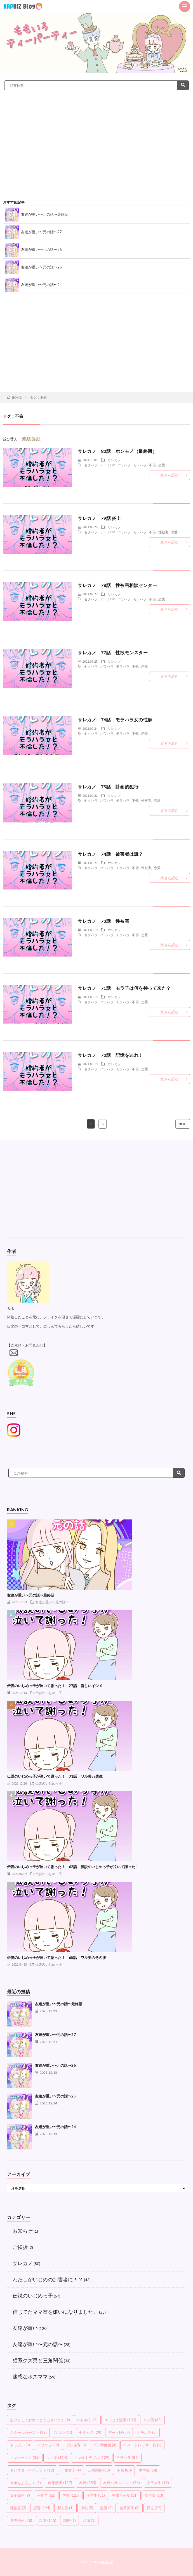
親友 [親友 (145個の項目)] (47, 2520)
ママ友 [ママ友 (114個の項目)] (56, 2457)
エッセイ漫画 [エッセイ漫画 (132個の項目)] (120, 2420)
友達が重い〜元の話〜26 (41, 249)
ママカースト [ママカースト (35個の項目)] (24, 2457)
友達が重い (25, 2328)
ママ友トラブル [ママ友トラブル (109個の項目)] (91, 2457)
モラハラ (140, 465)
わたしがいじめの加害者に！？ (48, 2279)
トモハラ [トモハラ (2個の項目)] (147, 2432)
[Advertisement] (96, 153)
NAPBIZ (106, 2562)
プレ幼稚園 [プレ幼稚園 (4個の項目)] (104, 2445)
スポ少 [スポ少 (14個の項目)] (63, 2432)
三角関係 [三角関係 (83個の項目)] (99, 2470)
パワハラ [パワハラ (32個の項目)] (48, 2445)
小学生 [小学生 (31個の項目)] (95, 2495)
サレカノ (114, 460)
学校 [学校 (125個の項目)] (70, 2495)
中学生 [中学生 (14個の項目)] (148, 2470)
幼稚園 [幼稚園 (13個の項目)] (154, 2495)
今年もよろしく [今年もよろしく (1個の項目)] (25, 2482)
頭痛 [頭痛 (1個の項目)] (89, 2520)
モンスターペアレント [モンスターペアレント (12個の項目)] (32, 2470)
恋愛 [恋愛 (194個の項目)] (41, 2508)
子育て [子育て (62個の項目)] (46, 2495)
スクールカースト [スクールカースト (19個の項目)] (28, 2432)
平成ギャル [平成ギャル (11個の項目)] (125, 2495)
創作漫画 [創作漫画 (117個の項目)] (60, 2482)
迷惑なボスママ (30, 2376)
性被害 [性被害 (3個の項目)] (18, 2508)
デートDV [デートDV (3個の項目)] (119, 2432)
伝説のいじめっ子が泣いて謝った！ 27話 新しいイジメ (54, 1685)
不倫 (152, 465)
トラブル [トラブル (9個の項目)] (20, 2445)
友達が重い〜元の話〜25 (41, 267)
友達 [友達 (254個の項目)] (87, 2482)
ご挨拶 (20, 2247)
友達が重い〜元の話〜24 (41, 284)
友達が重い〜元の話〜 (52, 1602)
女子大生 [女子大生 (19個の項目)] (158, 2482)
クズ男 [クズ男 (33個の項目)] (152, 2420)
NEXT (182, 1124)
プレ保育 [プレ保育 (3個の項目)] (76, 2445)
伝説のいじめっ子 (48, 1692)
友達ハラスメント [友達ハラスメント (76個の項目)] (121, 2482)
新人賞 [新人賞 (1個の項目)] (65, 2508)
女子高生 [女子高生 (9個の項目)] (20, 2495)
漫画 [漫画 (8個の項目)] (106, 2508)
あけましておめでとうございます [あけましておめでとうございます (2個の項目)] (40, 2420)
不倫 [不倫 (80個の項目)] (124, 2470)
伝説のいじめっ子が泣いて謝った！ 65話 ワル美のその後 (56, 1957)
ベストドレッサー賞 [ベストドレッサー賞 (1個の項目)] (142, 2445)
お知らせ (23, 2231)
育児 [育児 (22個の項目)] (154, 2508)
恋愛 (161, 465)
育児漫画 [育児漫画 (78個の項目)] (21, 2520)
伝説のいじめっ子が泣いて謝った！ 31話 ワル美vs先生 (55, 1776)
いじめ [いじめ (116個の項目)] (87, 2420)
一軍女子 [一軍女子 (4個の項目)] (71, 2470)
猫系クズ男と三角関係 (38, 2360)
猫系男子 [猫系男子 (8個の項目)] (130, 2508)
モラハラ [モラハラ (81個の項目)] (127, 2457)
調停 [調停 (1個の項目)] (69, 2520)
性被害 (163, 532)
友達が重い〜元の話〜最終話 (44, 214)
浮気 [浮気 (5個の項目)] (87, 2508)
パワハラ (124, 465)
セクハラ (91, 465)
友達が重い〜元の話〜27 (41, 232)
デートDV (107, 465)
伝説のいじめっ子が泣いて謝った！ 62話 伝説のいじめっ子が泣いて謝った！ (73, 1866)
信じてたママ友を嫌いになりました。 (55, 2312)
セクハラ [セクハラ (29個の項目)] (90, 2432)
